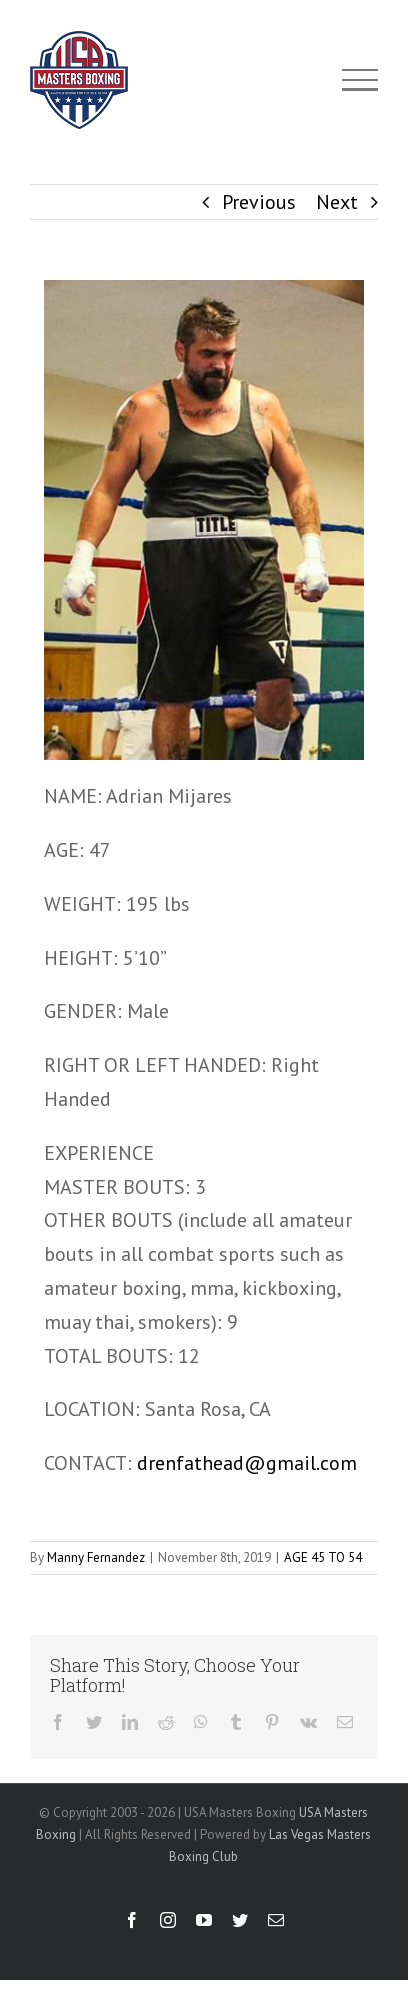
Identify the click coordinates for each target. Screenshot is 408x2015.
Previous (259, 202)
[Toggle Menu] (360, 80)
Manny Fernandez (96, 1557)
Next (337, 202)
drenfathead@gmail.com (247, 1463)
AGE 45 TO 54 (323, 1557)
